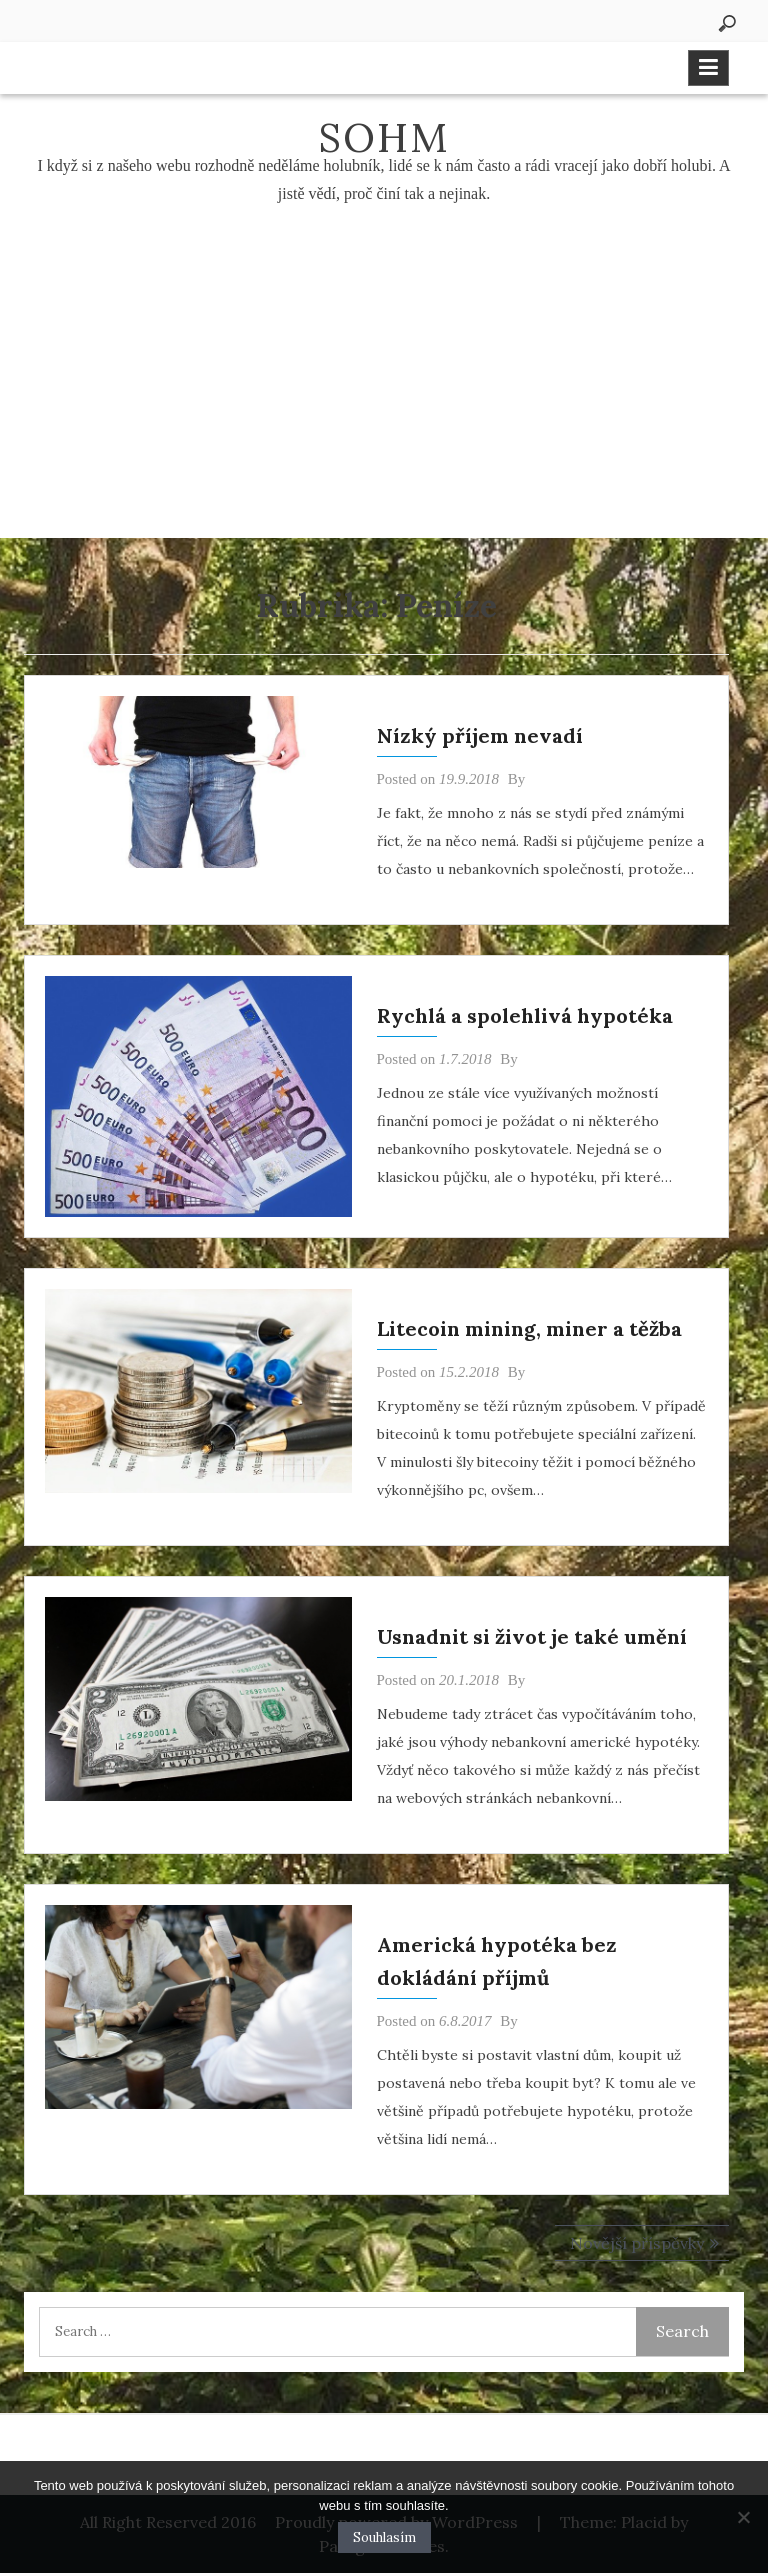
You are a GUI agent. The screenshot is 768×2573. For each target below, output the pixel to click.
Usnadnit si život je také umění (532, 1636)
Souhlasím (384, 2537)
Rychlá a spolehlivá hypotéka (525, 1015)
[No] (743, 2517)
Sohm (384, 137)
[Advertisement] (384, 388)
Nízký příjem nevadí (480, 735)
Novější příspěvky (637, 2243)
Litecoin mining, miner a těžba (529, 1328)
